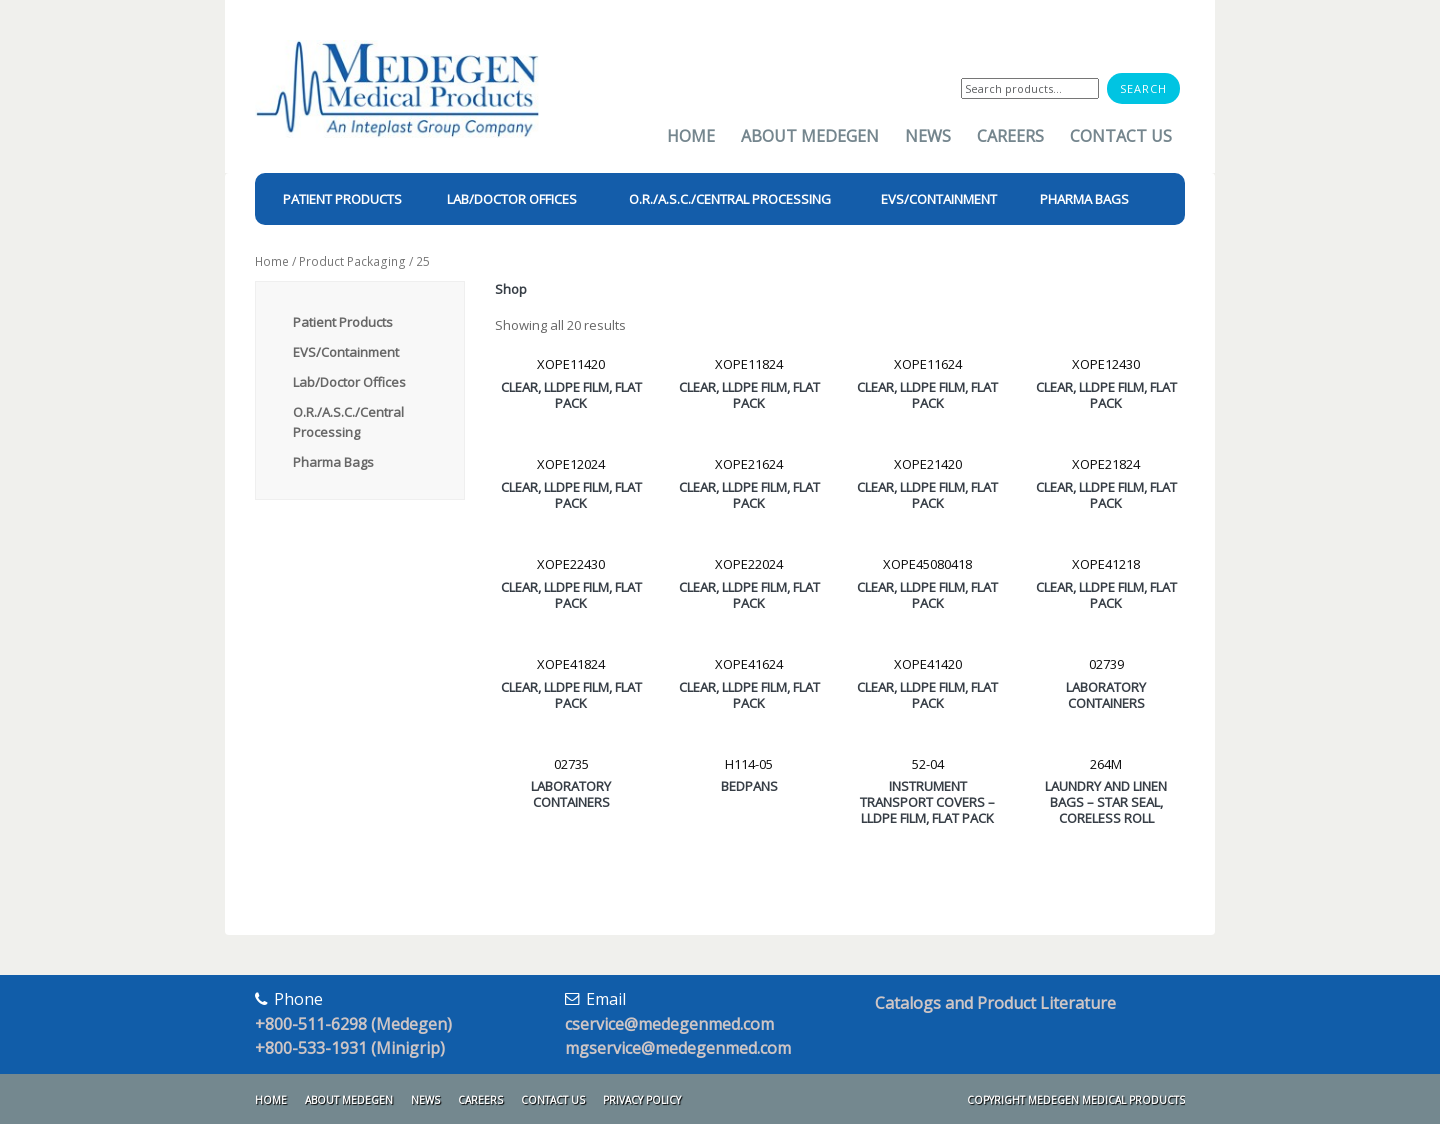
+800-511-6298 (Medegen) (353, 1024)
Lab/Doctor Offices (349, 382)
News (928, 136)
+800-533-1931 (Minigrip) (350, 1048)
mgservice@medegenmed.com (678, 1048)
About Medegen (810, 136)
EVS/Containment (346, 352)
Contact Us (1121, 136)
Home (691, 136)
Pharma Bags (333, 462)
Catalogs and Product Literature (995, 1003)
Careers (1010, 136)
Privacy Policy (642, 1100)
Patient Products (343, 322)
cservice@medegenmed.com (669, 1024)
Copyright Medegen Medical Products (1076, 1100)
